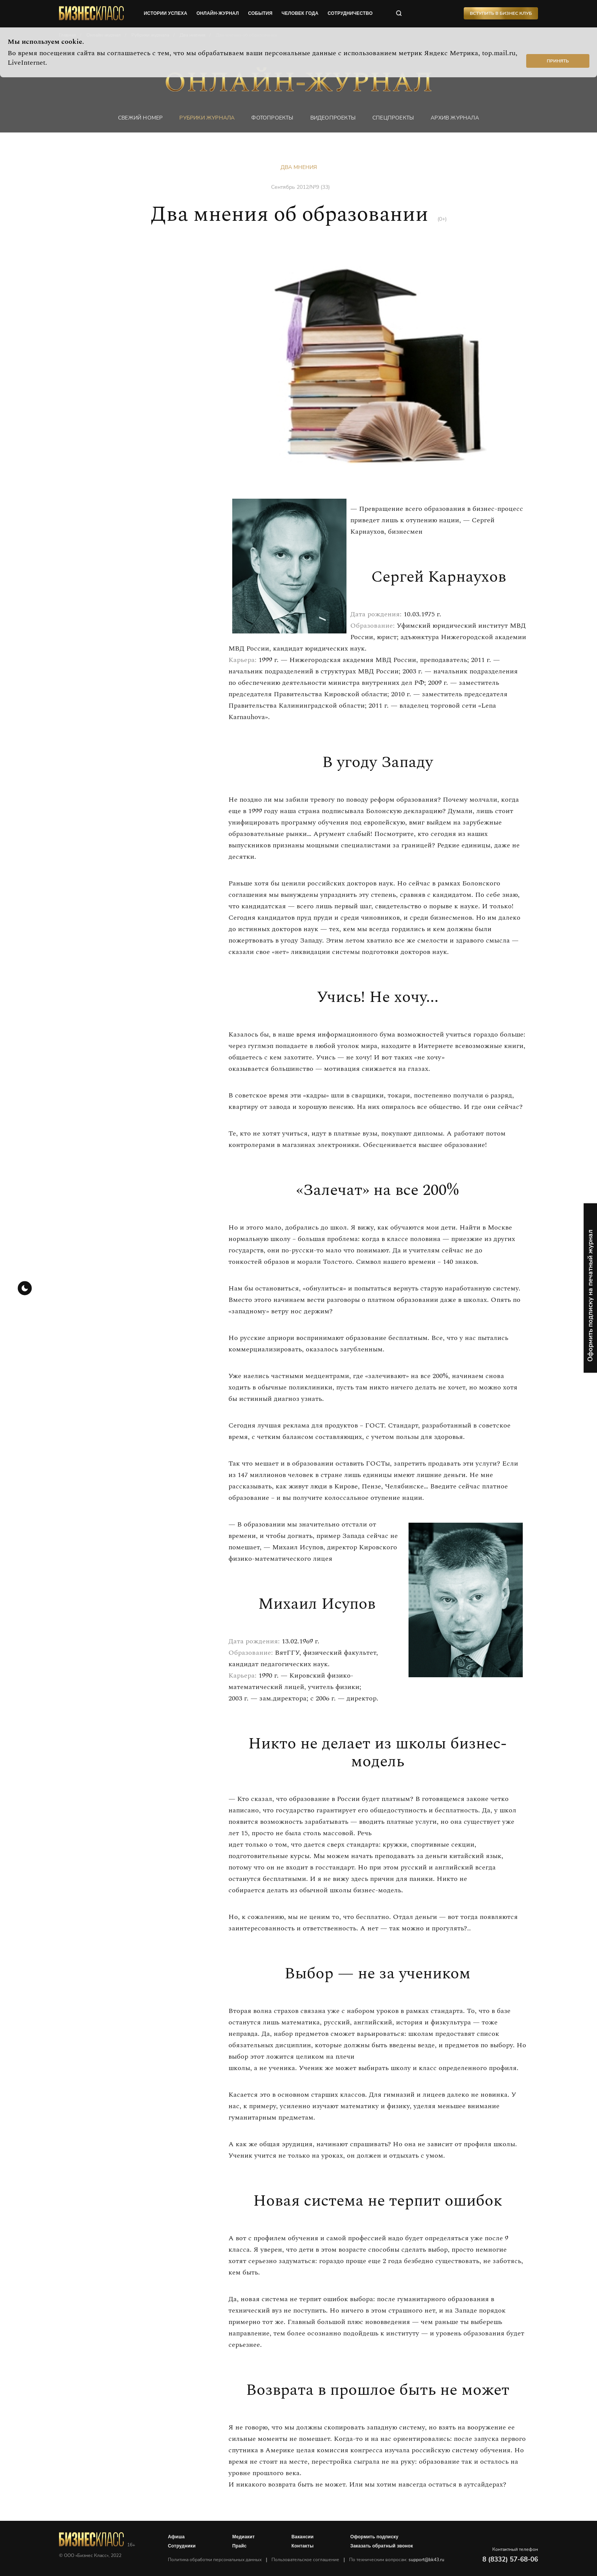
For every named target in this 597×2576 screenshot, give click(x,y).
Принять (558, 61)
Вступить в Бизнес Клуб (501, 13)
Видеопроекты (333, 117)
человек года (300, 13)
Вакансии (302, 2536)
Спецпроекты (393, 117)
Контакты (302, 2546)
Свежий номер (140, 117)
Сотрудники (182, 2546)
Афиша (176, 2536)
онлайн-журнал (217, 13)
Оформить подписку (374, 2536)
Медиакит (243, 2536)
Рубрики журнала (207, 117)
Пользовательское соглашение (305, 2560)
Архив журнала (455, 117)
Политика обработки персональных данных (215, 2560)
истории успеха (165, 13)
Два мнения (299, 167)
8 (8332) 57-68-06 (510, 2559)
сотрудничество (349, 13)
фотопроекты (272, 117)
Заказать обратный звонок (381, 2546)
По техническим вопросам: (396, 2560)
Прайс (239, 2546)
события (260, 13)
